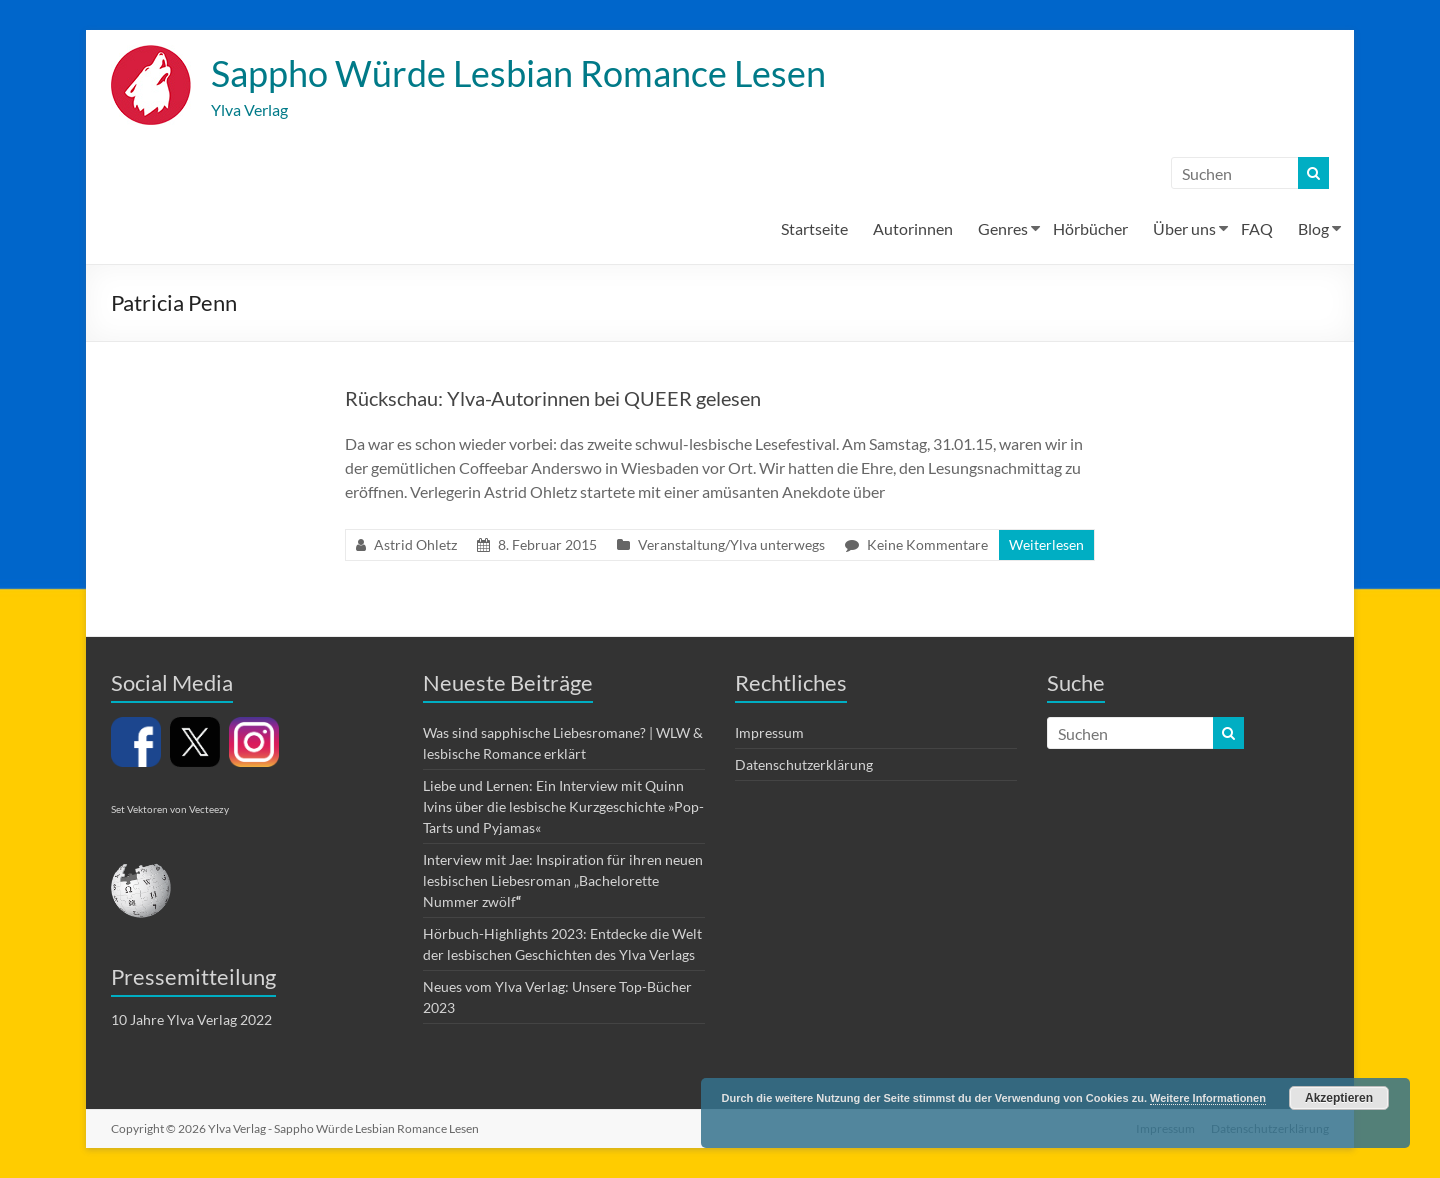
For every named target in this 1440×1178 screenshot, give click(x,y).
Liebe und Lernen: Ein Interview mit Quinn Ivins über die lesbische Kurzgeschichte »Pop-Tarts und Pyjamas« (563, 806)
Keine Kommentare (927, 544)
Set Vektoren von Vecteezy (170, 809)
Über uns (1184, 228)
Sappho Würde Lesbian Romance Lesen (518, 73)
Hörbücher (1090, 228)
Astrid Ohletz (415, 544)
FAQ (1257, 228)
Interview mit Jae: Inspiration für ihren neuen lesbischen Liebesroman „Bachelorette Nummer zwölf (563, 880)
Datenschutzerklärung (804, 764)
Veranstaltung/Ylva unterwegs (731, 544)
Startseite (814, 228)
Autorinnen (913, 228)
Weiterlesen (1046, 544)
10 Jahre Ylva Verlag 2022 (191, 1019)
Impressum (769, 732)
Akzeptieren (1339, 1098)
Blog (1313, 228)
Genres (1003, 228)
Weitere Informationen (1208, 1098)
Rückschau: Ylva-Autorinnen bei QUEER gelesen (553, 398)
